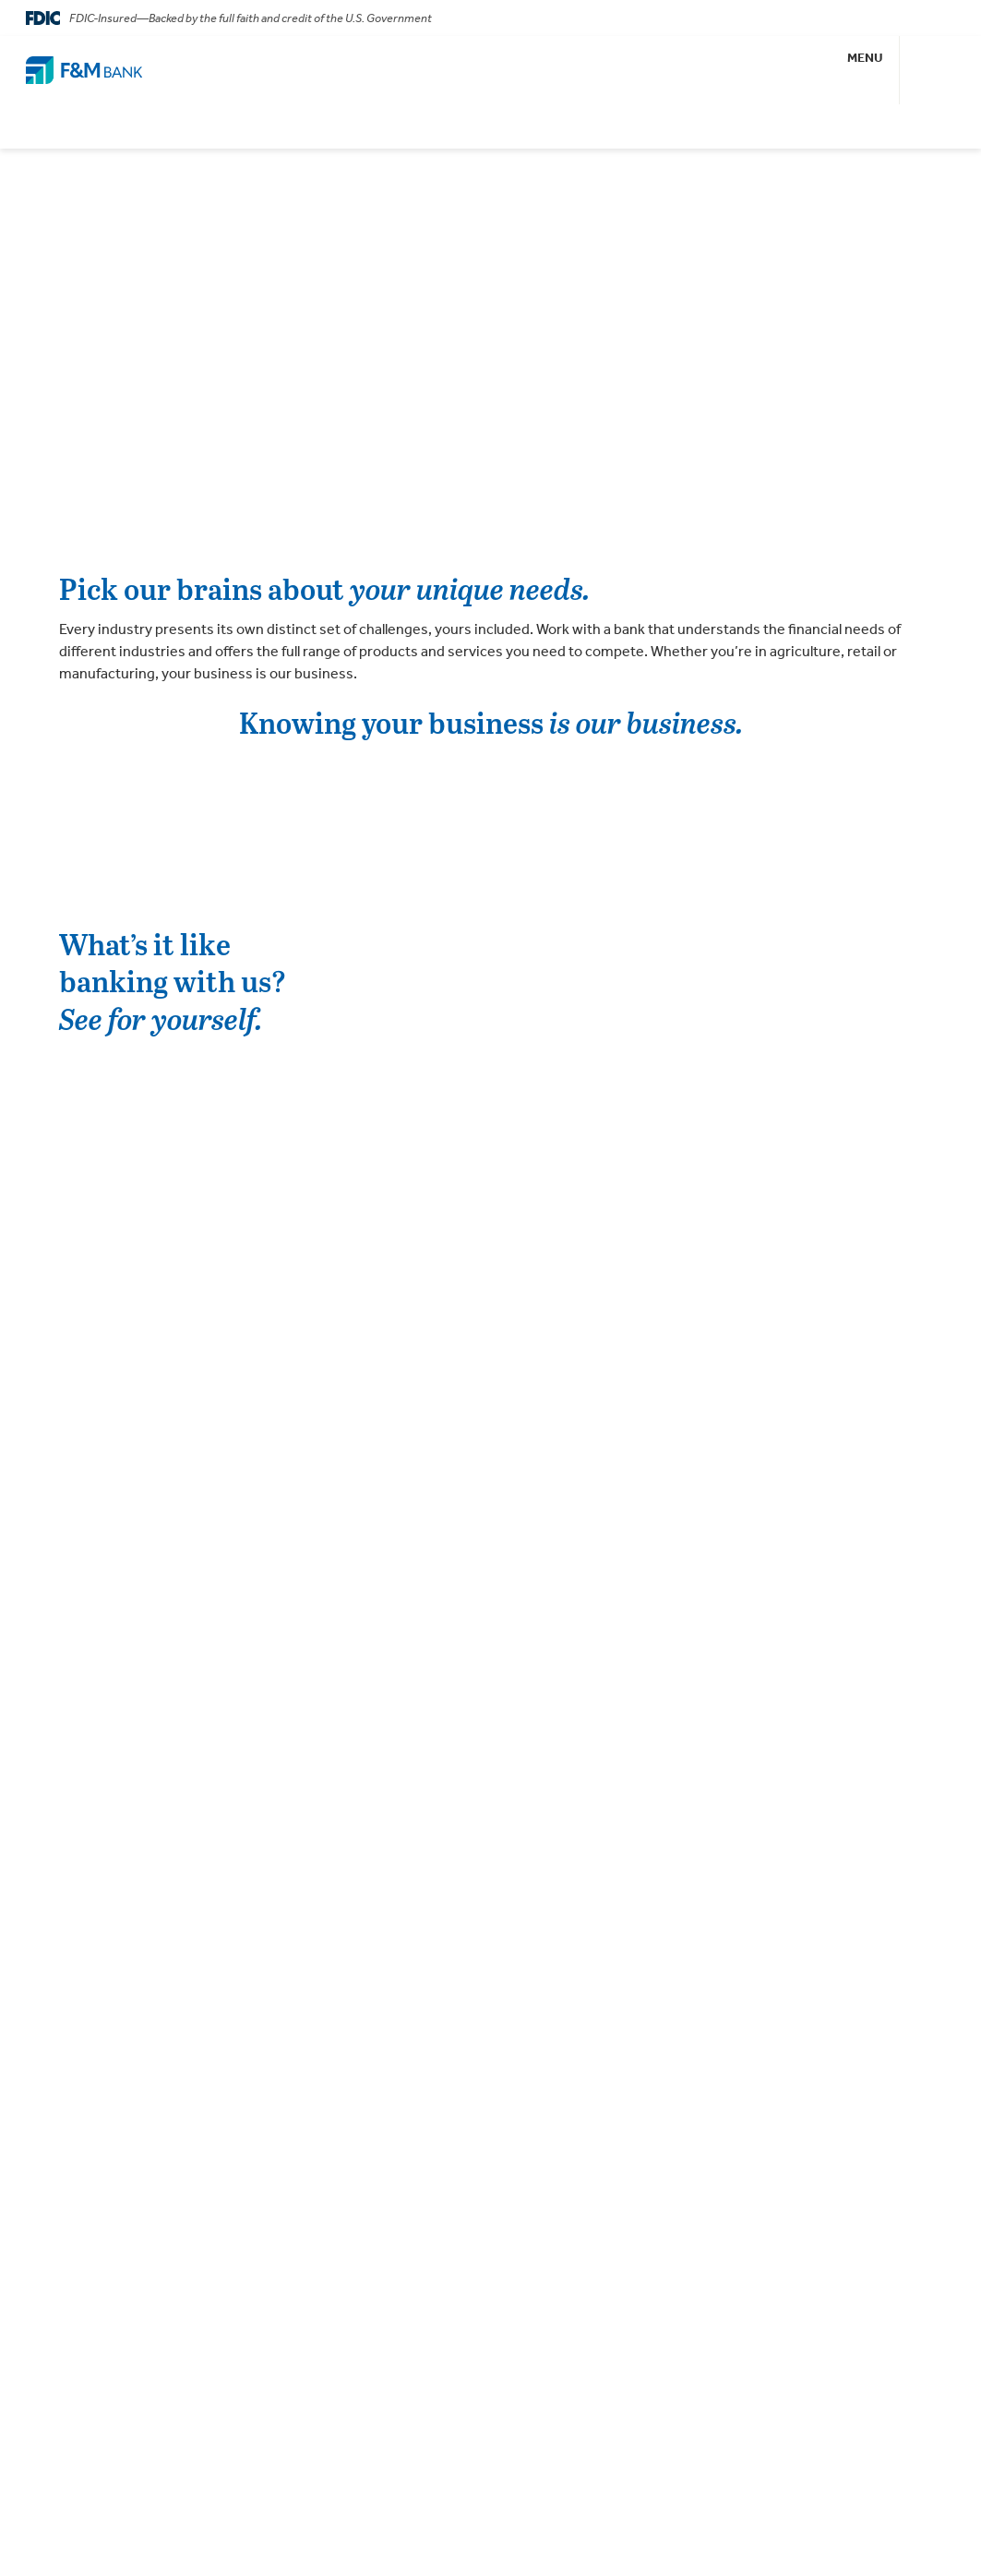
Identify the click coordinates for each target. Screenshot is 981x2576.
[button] (865, 70)
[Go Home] (84, 70)
